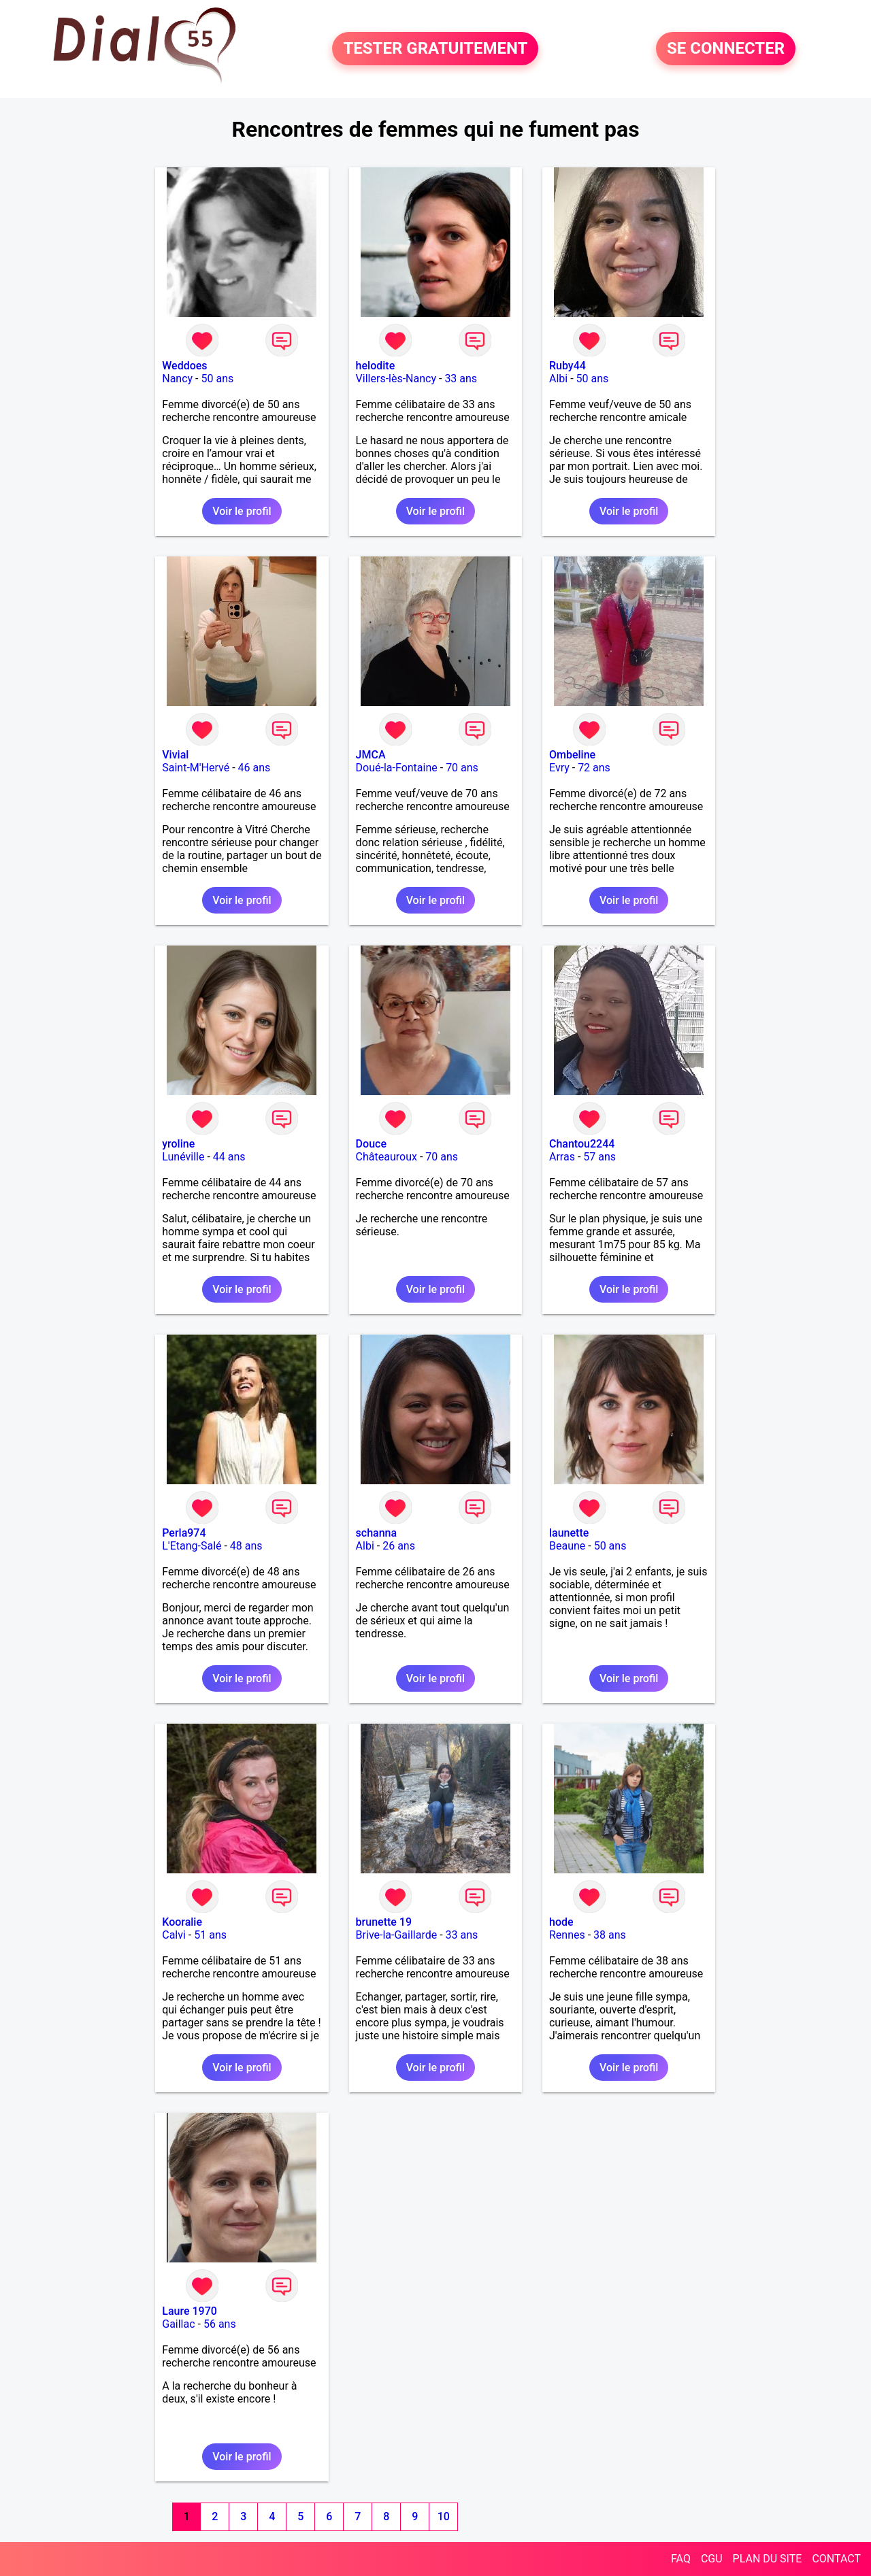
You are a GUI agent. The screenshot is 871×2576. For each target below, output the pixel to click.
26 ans (398, 1545)
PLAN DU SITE (767, 2558)
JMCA (371, 754)
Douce (371, 1143)
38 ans (609, 1934)
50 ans (217, 378)
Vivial (175, 754)
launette (569, 1532)
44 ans (229, 1156)
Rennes (567, 1934)
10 (444, 2516)
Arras (562, 1156)
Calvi (174, 1934)
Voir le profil (241, 511)
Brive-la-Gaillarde (397, 1934)
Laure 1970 (189, 2311)
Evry (559, 767)
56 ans (219, 2324)
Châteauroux (386, 1156)
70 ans (462, 767)
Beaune (567, 1545)
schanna (376, 1532)
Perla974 (184, 1532)
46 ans (254, 767)
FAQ (681, 2558)
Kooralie (182, 1922)
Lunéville (183, 1156)
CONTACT (836, 2558)
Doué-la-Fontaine (397, 767)
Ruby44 (567, 365)
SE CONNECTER (726, 48)
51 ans (210, 1934)
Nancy (177, 378)
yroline (178, 1143)
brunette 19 (384, 1922)
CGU (712, 2558)
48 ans (246, 1545)
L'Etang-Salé (191, 1545)
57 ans (599, 1156)
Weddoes (184, 365)
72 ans (594, 767)
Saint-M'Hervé (195, 767)
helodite (375, 365)
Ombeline (572, 754)
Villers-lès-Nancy (396, 378)
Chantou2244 (581, 1143)
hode (561, 1922)
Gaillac (178, 2324)
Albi (558, 378)
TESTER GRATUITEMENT (435, 48)
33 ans (460, 378)
